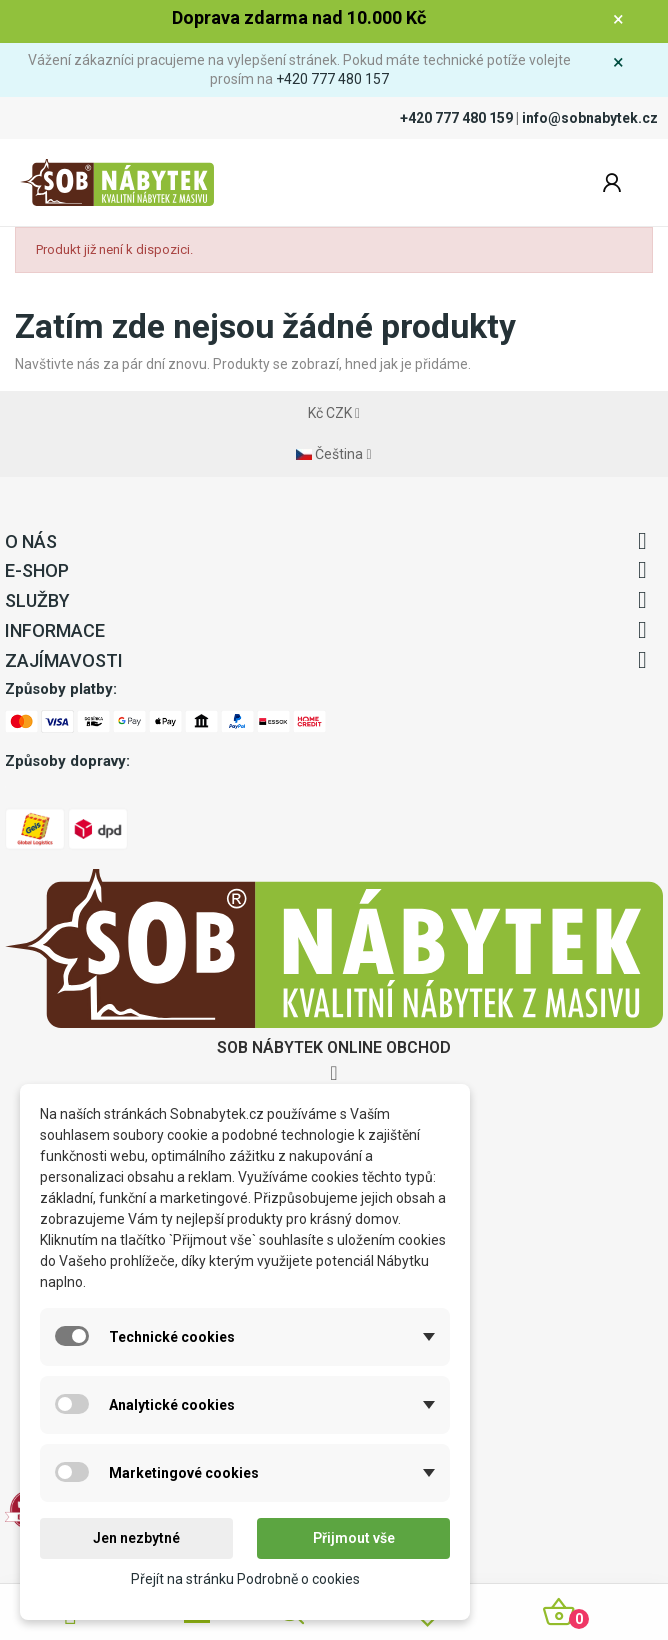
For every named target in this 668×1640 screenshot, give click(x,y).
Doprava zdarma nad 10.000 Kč (299, 17)
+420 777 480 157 (332, 79)
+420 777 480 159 (456, 118)
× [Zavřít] (618, 19)
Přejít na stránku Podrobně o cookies (245, 1579)
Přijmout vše (354, 1538)
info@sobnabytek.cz (590, 118)
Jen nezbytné (136, 1538)
